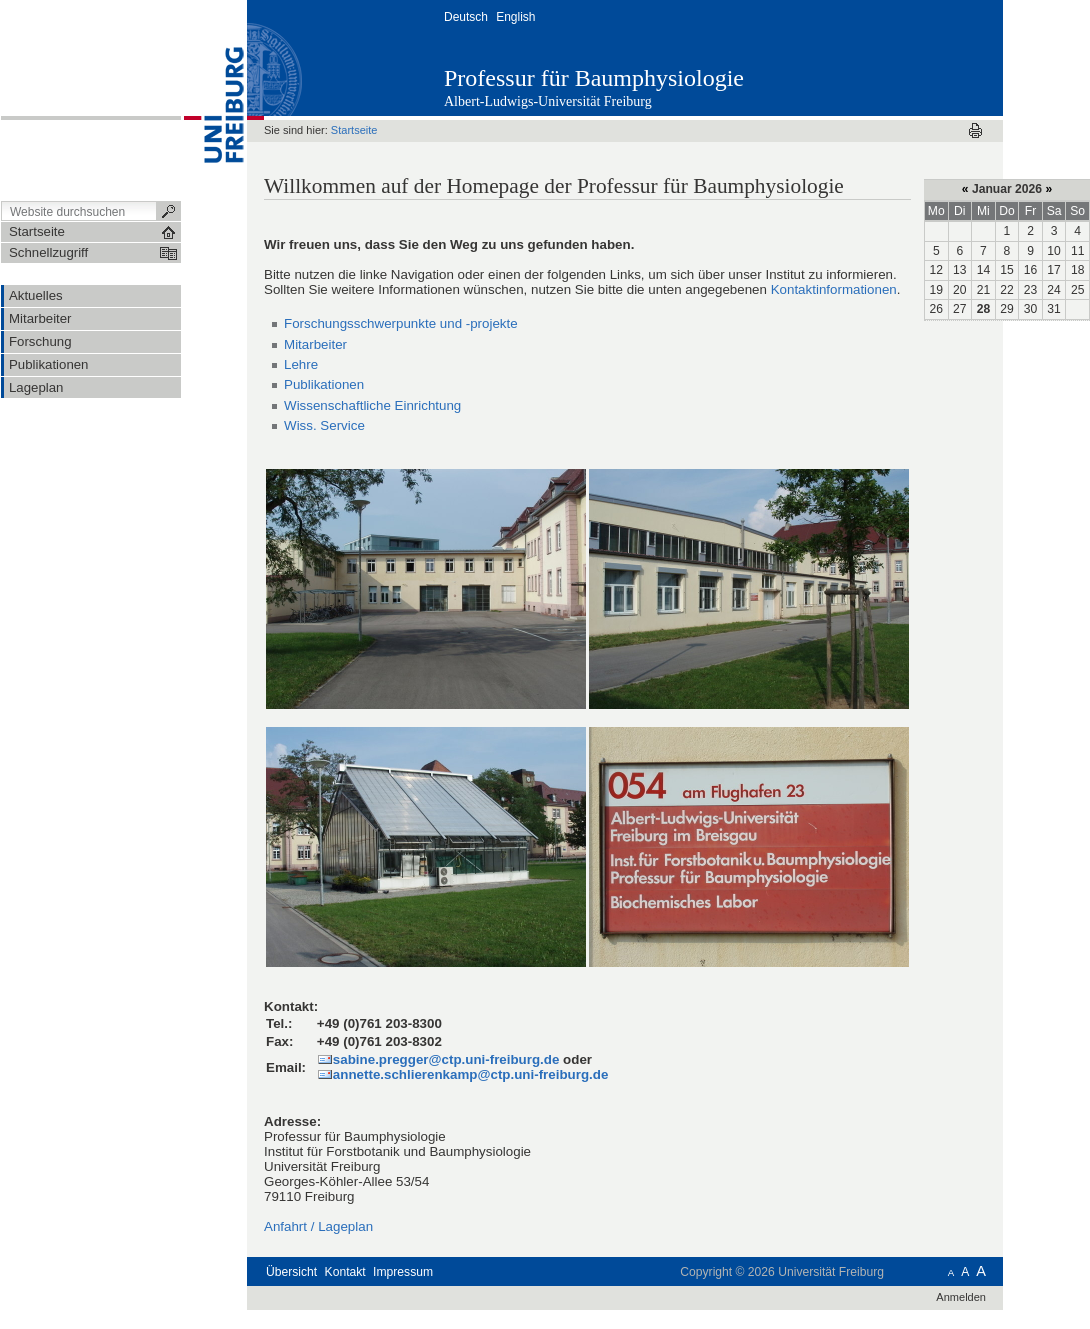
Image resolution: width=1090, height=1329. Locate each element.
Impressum (403, 1272)
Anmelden (961, 1297)
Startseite (354, 130)
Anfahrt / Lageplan (318, 1226)
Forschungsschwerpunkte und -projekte (401, 323)
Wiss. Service (324, 425)
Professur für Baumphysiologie (594, 78)
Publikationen (324, 384)
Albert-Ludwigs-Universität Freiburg (548, 101)
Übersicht (291, 1272)
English (515, 17)
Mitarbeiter (315, 344)
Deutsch (466, 17)
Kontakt (345, 1272)
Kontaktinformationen (834, 289)
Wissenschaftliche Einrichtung (372, 405)
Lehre (301, 364)
